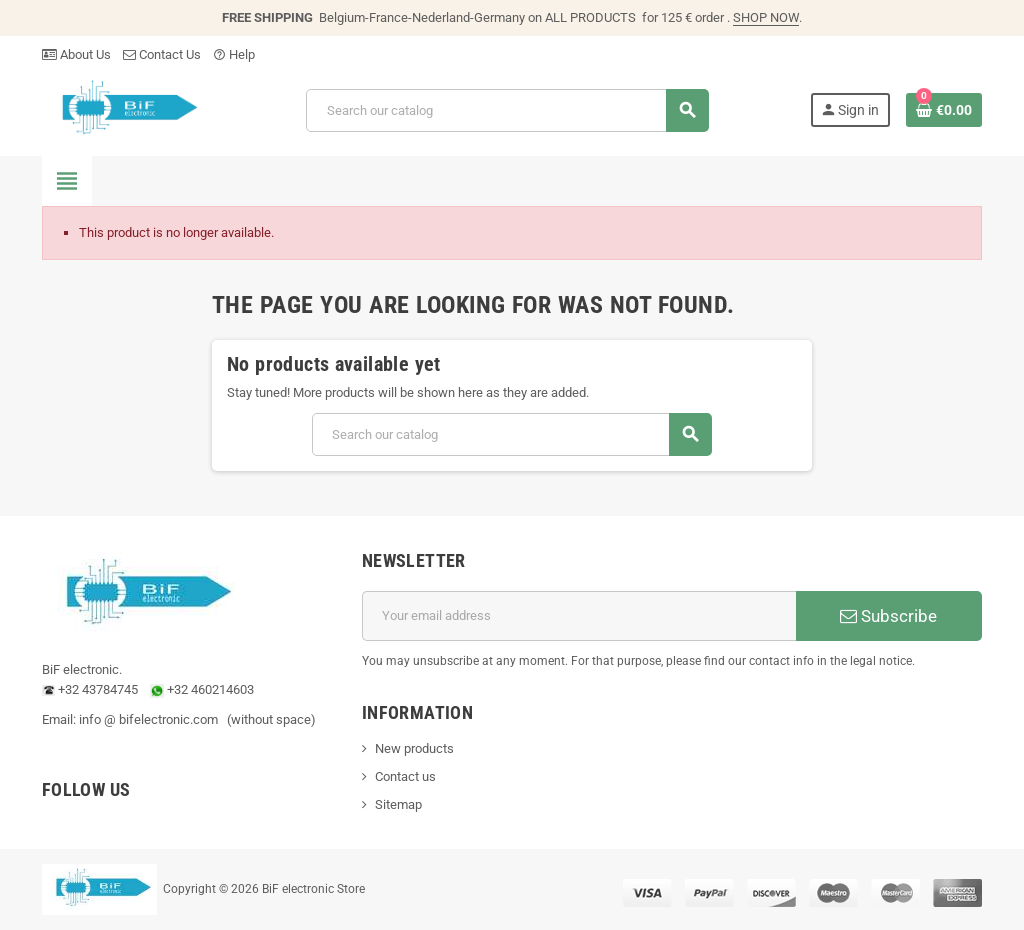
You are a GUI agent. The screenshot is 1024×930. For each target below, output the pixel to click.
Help (234, 54)
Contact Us (162, 54)
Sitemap (398, 804)
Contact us (405, 776)
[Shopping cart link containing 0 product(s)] (944, 110)
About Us (76, 54)
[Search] (507, 110)
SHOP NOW (766, 17)
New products (414, 748)
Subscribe (888, 616)
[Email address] (579, 616)
